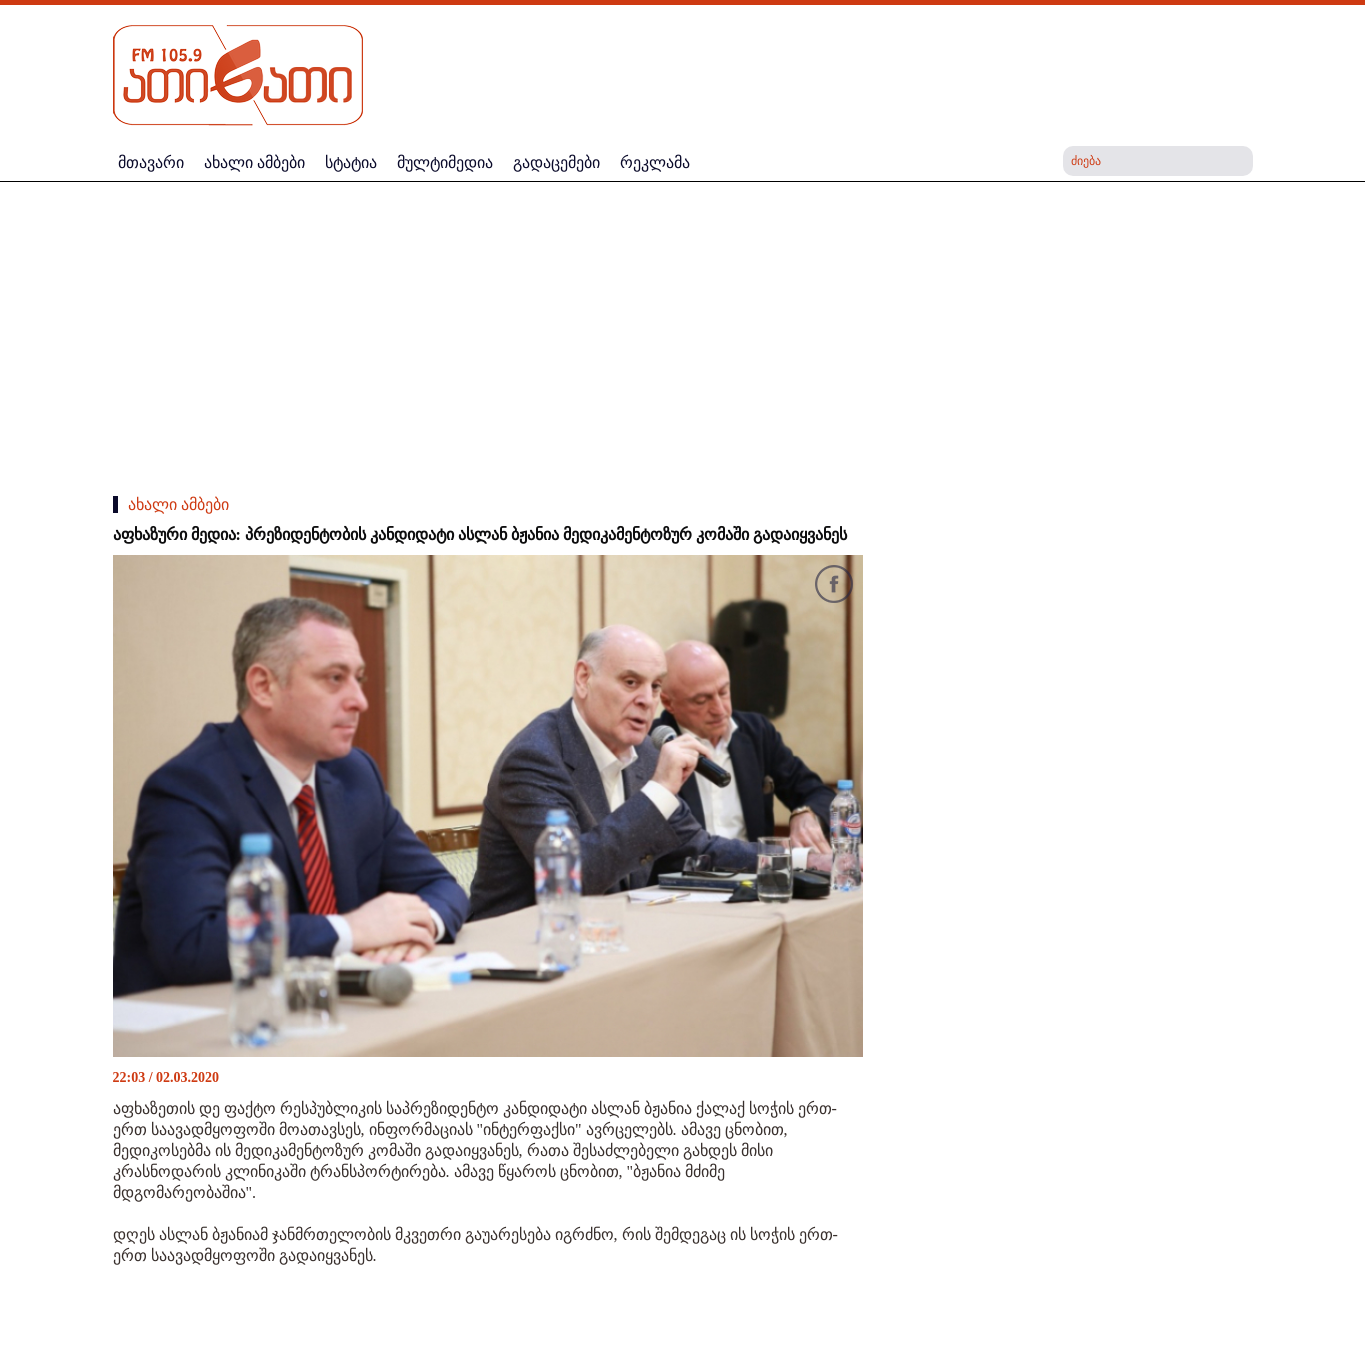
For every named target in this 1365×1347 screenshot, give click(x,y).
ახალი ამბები (178, 504)
